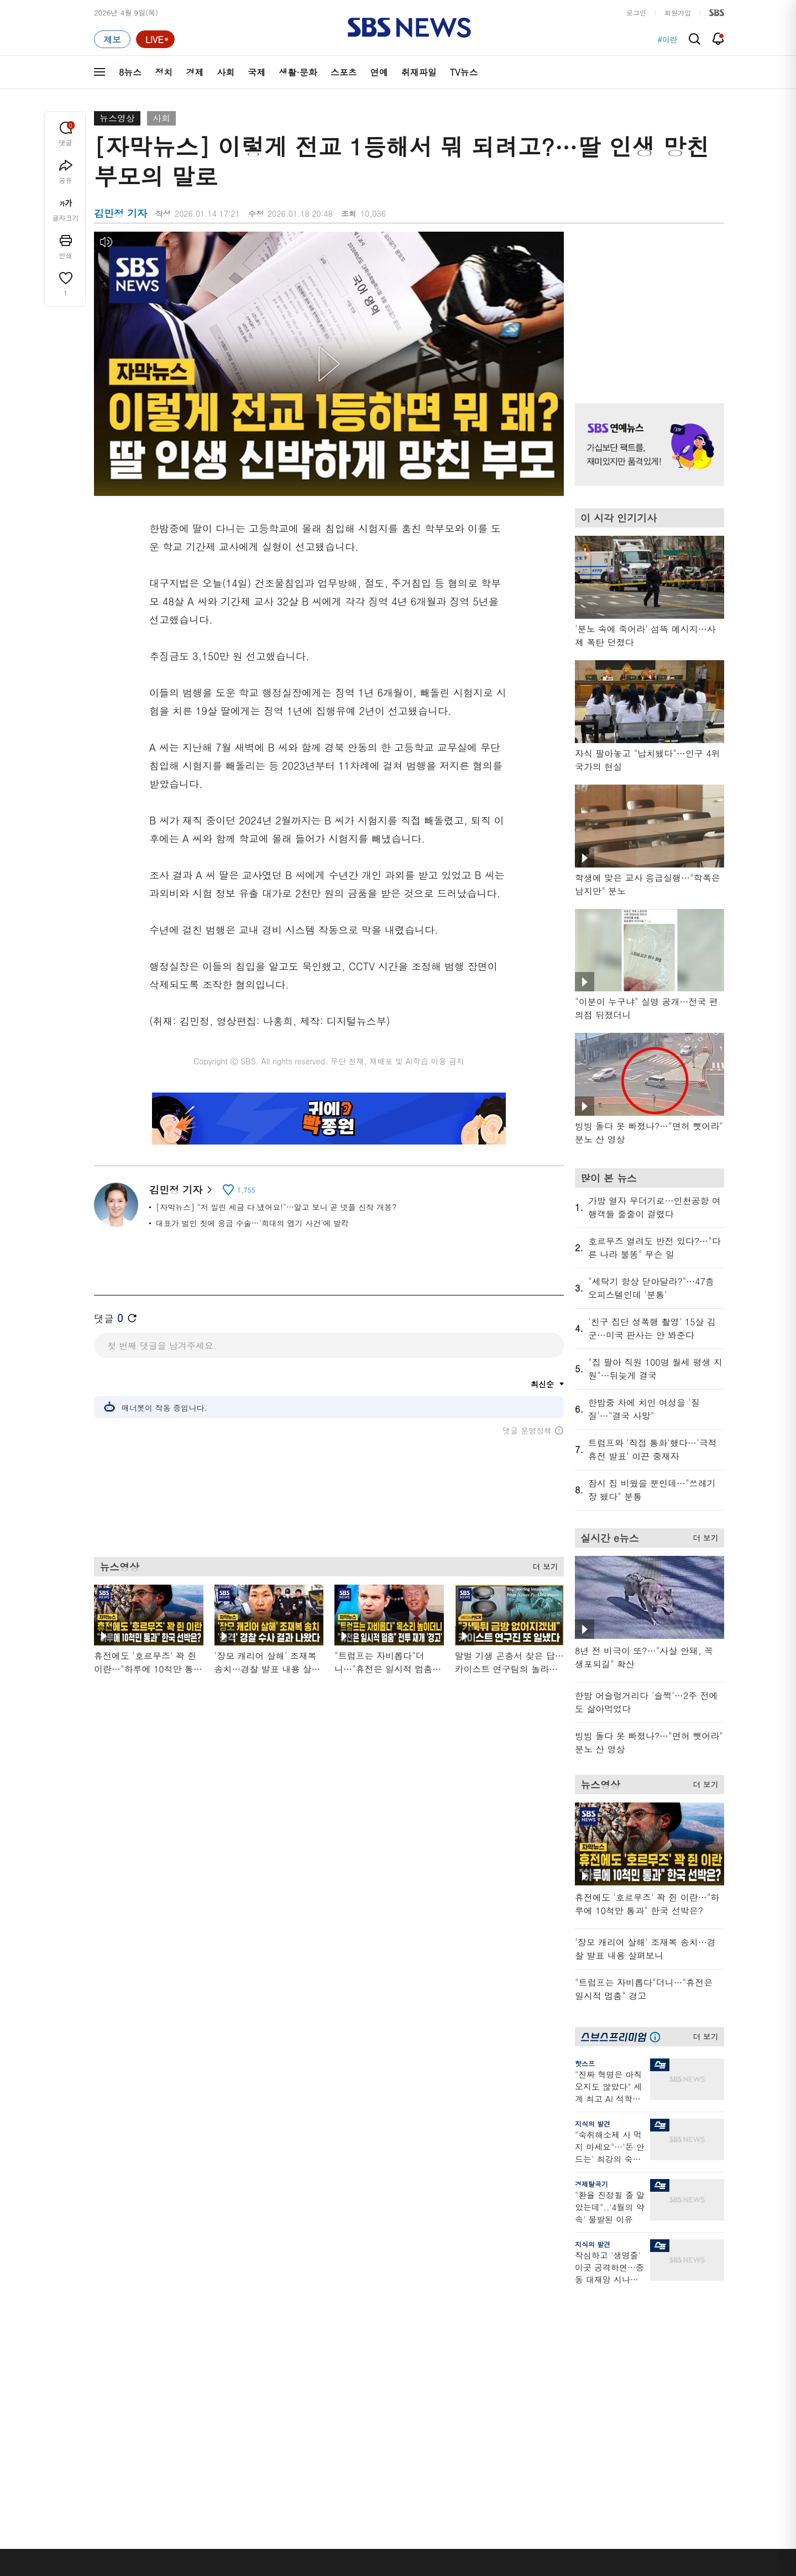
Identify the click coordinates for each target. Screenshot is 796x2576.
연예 (379, 72)
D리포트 (382, 2384)
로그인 (636, 12)
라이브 (563, 2357)
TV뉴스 (464, 72)
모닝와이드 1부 (210, 2357)
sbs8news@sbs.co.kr (426, 2545)
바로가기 (566, 2311)
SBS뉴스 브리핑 (303, 2419)
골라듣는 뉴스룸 (303, 2392)
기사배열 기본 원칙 (522, 2572)
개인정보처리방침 (289, 2507)
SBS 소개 (116, 2508)
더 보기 (542, 1563)
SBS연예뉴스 (669, 2401)
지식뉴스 (658, 2331)
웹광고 (233, 2507)
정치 (163, 72)
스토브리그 (478, 2370)
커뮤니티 (658, 2357)
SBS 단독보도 (391, 2344)
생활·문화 (298, 72)
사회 (225, 72)
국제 (256, 72)
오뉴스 (196, 2397)
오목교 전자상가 (487, 2432)
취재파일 (419, 72)
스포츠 (344, 72)
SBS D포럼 (666, 2433)
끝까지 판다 (388, 2432)
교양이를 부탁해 (487, 2357)
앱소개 (563, 2384)
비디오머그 (479, 2311)
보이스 (288, 2406)
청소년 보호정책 (583, 2572)
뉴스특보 (200, 2437)
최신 (101, 2331)
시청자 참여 (180, 2508)
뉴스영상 (117, 118)
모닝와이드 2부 (210, 2370)
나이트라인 (203, 2410)
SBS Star (663, 2417)
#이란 (667, 39)
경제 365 (383, 2370)
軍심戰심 (291, 2331)
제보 (559, 2344)
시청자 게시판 (574, 2410)
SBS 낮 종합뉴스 (304, 2432)
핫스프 (585, 2063)
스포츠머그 (478, 2331)
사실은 (380, 2331)
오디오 (288, 2373)
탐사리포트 (387, 2413)
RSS (559, 2397)
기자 (559, 2370)
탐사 (376, 2446)
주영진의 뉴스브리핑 (219, 2384)
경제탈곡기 (591, 2183)
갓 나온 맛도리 (485, 2419)
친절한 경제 (388, 2357)
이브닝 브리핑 (299, 2344)
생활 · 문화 (111, 2397)
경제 (194, 72)
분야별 (105, 2311)
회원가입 (677, 12)
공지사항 (566, 2442)
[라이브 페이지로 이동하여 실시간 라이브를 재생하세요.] (155, 39)
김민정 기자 (180, 1189)
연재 (376, 2311)
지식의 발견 (592, 2123)
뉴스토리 (200, 2423)
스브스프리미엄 (669, 2311)
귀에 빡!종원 (481, 2344)
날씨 (559, 2331)
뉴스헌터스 (203, 2344)
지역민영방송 (600, 2507)
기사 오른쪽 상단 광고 (647, 303)
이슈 (101, 2450)
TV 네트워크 (113, 2437)
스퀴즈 (655, 2370)
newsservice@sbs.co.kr (419, 2562)
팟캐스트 (658, 2344)
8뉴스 (130, 72)
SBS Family (530, 2507)
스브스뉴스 (479, 2399)
